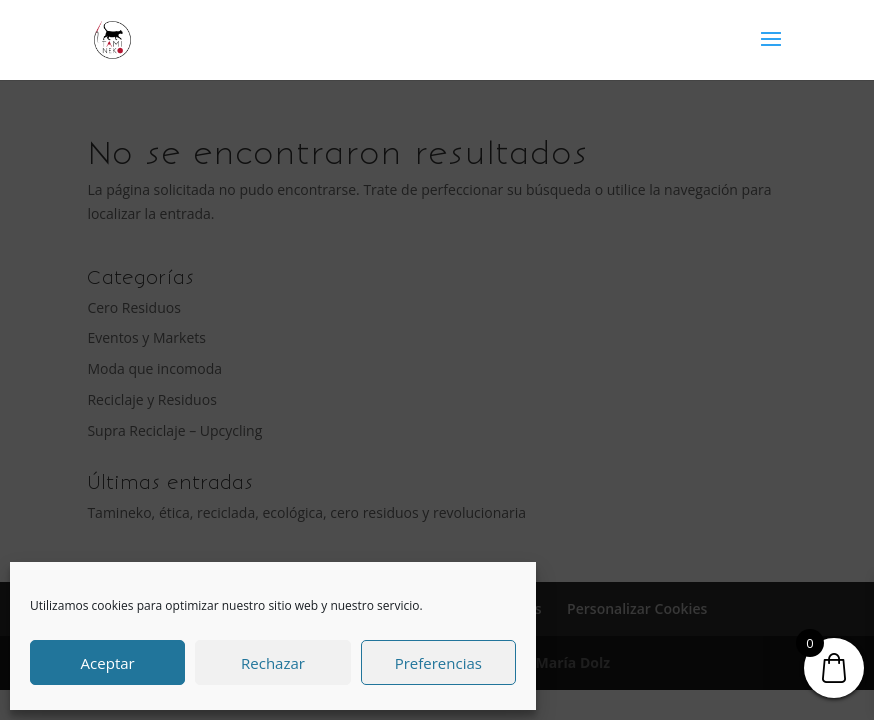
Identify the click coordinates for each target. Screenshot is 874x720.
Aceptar (108, 663)
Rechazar (273, 663)
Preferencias (438, 663)
